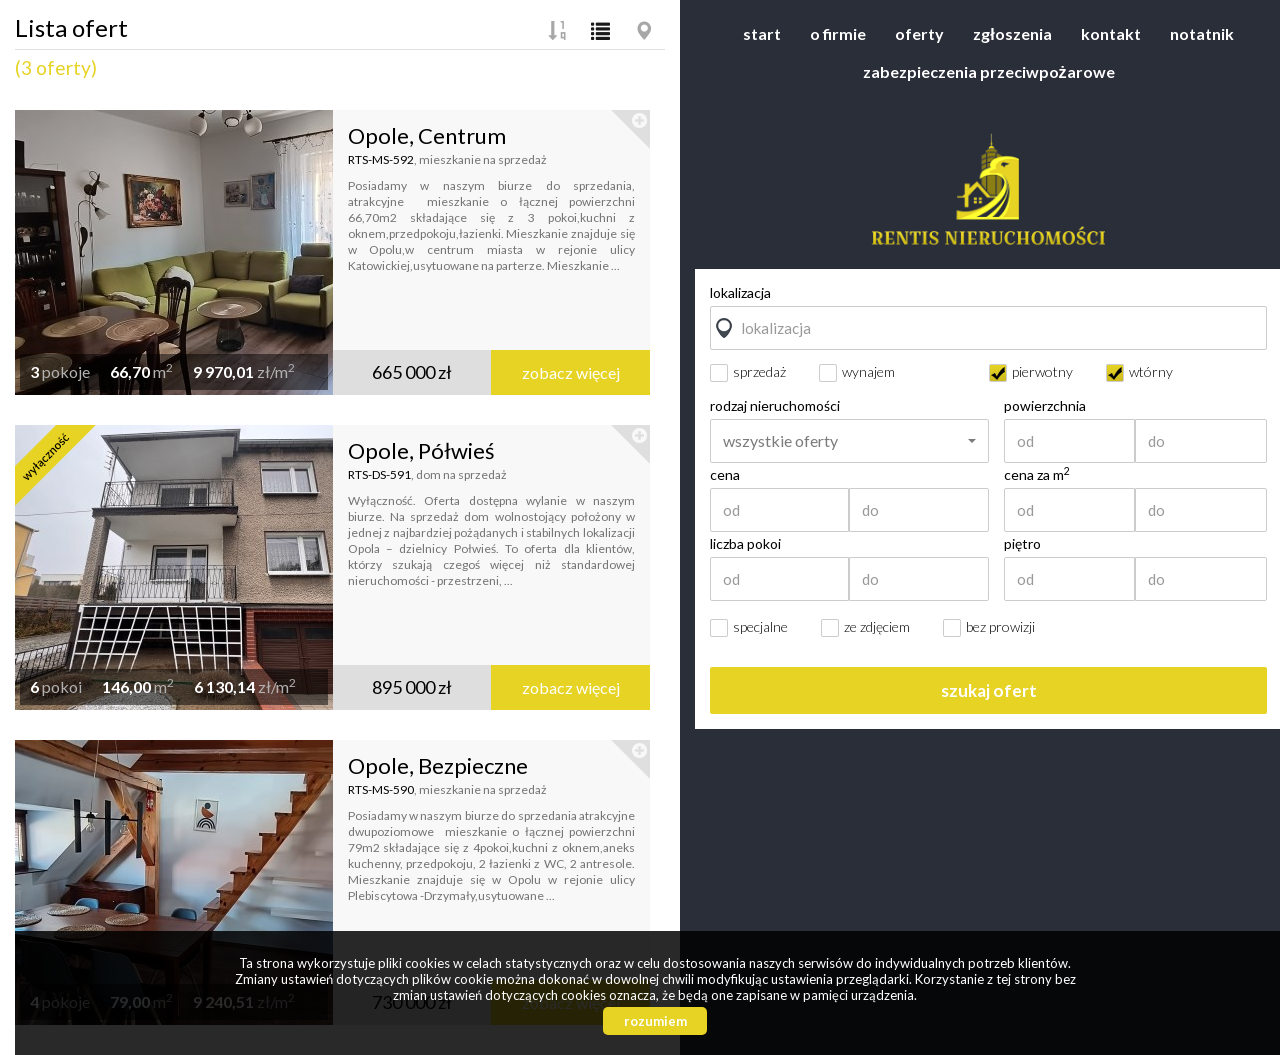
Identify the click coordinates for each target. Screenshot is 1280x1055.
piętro (1022, 544)
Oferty (919, 33)
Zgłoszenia (1012, 33)
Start (762, 33)
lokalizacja (740, 293)
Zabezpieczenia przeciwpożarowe (989, 71)
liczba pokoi (745, 544)
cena (725, 475)
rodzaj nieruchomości (775, 406)
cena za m (1037, 475)
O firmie (838, 33)
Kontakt (1111, 33)
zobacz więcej (571, 372)
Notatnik (1202, 33)
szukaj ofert (989, 690)
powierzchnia (1045, 406)
